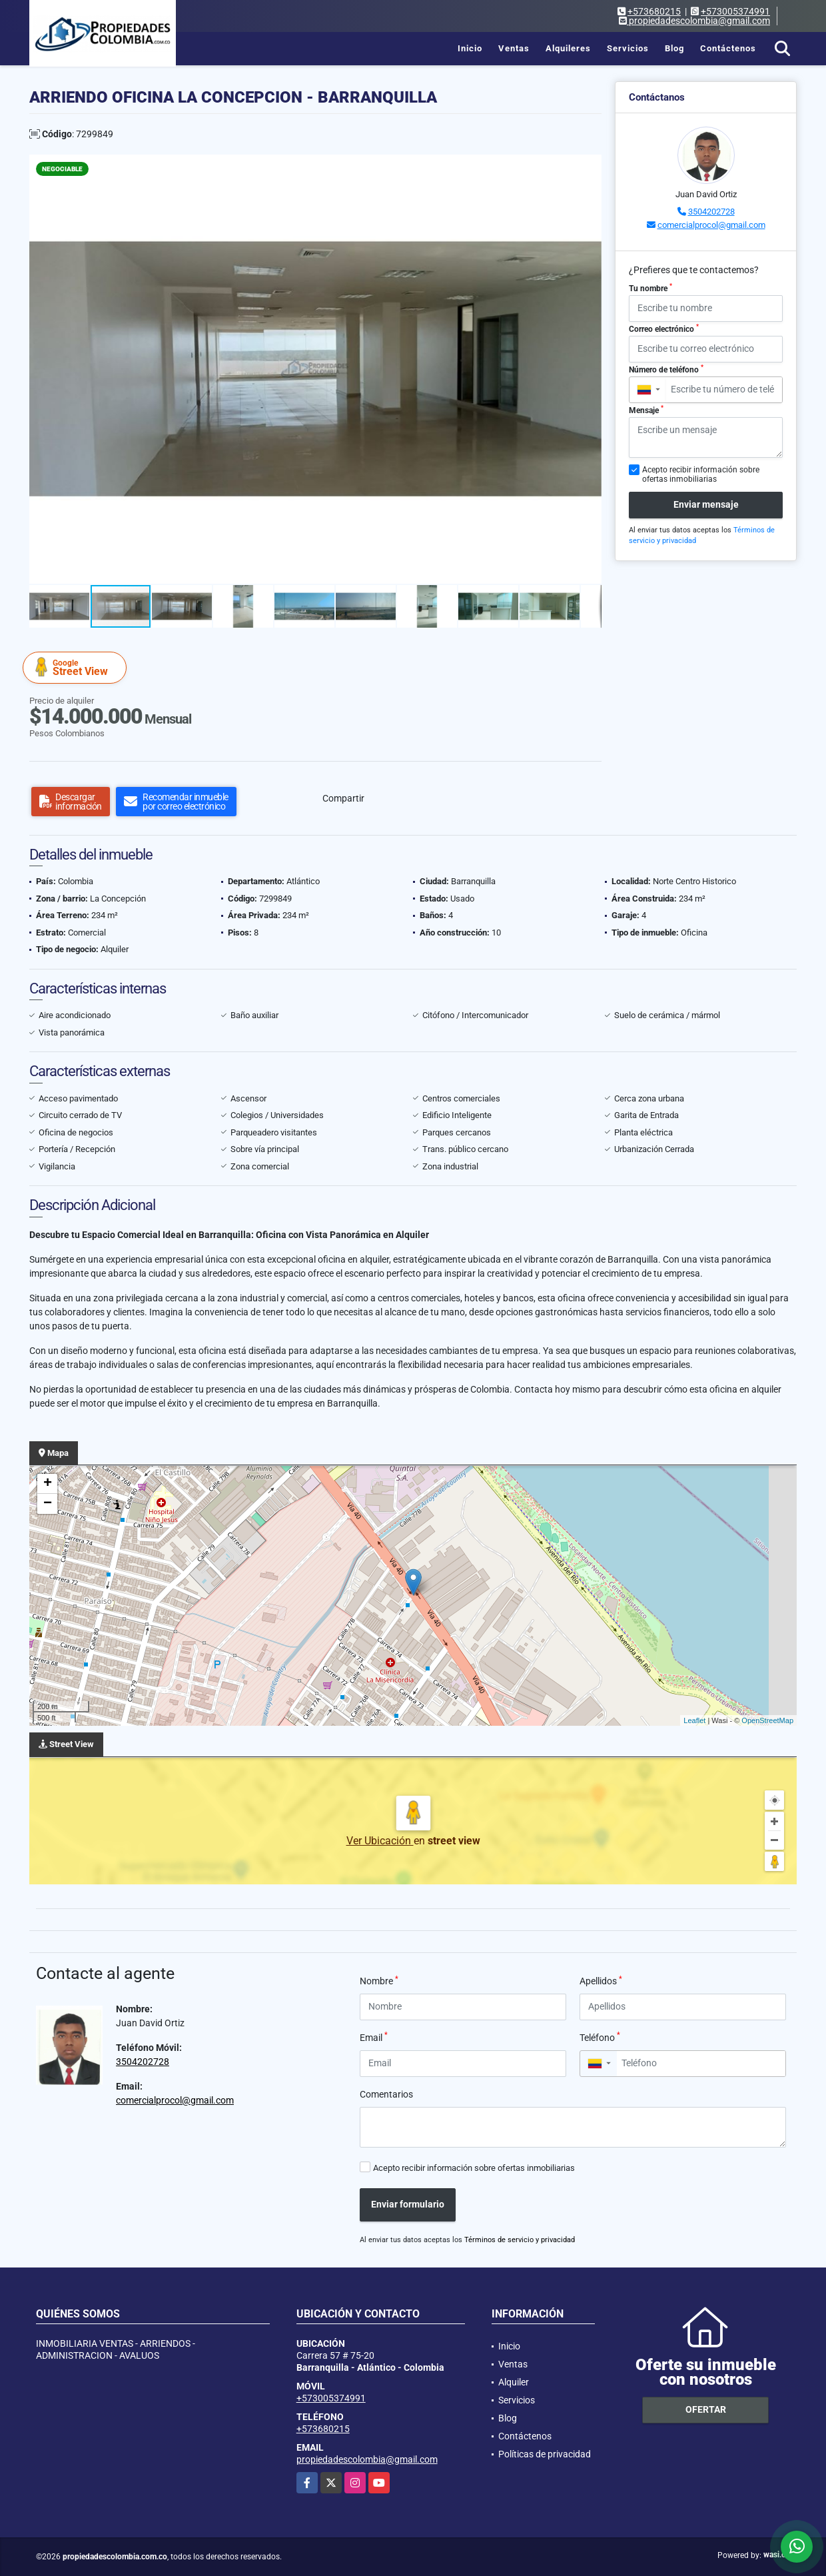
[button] (589, 166)
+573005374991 (735, 11)
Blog (674, 48)
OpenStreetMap (767, 1720)
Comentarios (386, 2094)
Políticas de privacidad (544, 2454)
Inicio (470, 48)
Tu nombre (650, 288)
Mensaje (646, 409)
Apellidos (601, 1980)
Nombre (379, 1980)
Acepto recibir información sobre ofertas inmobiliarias (474, 2168)
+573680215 (654, 11)
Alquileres (568, 48)
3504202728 (711, 212)
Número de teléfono (666, 369)
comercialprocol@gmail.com (711, 225)
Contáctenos (728, 48)
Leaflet (694, 1720)
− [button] (47, 1504)
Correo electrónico (664, 328)
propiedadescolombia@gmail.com (367, 2459)
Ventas (514, 48)
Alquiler (513, 2382)
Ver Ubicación (380, 1840)
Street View (76, 667)
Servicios (628, 48)
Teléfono (600, 2037)
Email (374, 2037)
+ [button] (47, 1484)
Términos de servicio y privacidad (519, 2240)
